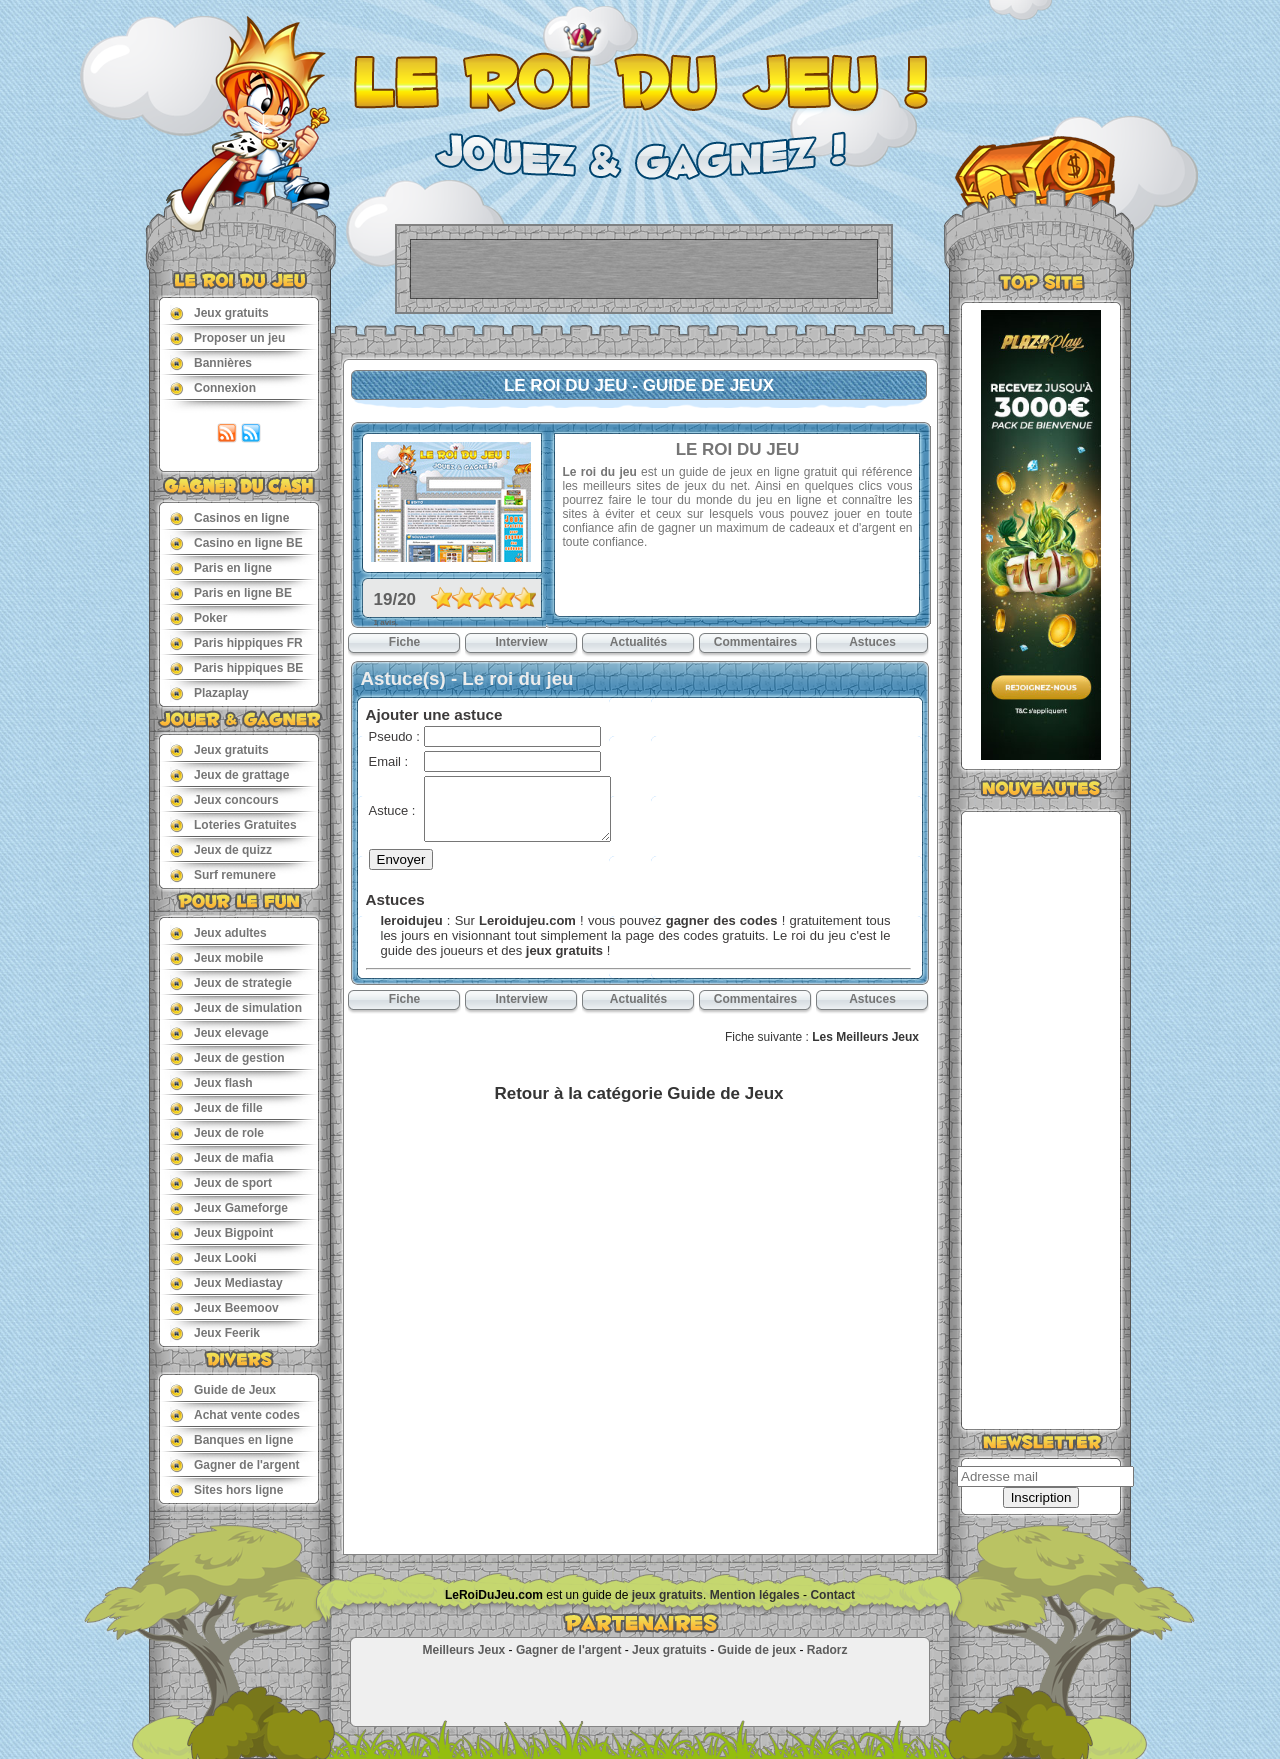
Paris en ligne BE (231, 592)
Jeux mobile (216, 957)
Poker (198, 617)
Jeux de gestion (227, 1057)
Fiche (404, 642)
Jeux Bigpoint (221, 1232)
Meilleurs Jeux (463, 1650)
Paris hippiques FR (236, 642)
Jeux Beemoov (224, 1307)
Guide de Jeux (223, 1389)
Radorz (827, 1650)
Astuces (872, 642)
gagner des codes (722, 920)
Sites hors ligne (226, 1489)
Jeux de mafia (221, 1157)
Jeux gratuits (219, 312)
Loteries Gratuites (233, 824)
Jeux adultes (218, 932)
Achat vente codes (235, 1414)
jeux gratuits (564, 950)
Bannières (211, 362)
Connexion (213, 387)
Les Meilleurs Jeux (865, 1037)
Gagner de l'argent (235, 1464)
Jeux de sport (221, 1182)
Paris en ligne (221, 567)
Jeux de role (217, 1132)
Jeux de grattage (229, 774)
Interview (521, 642)
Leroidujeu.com (527, 920)
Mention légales (755, 1595)
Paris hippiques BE (236, 667)
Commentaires (755, 642)
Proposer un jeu (227, 337)
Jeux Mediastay (226, 1282)
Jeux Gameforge (229, 1207)
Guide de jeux (756, 1650)
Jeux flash (211, 1082)
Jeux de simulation (236, 1007)
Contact (832, 1595)
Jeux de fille (216, 1107)
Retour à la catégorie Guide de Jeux (638, 1093)
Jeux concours (224, 799)
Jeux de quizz (221, 849)
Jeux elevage (219, 1032)
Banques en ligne (231, 1439)
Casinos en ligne (229, 517)
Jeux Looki (213, 1257)
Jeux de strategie (231, 982)
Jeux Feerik (215, 1332)
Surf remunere (223, 874)
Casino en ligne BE (236, 542)
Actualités (638, 642)
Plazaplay (209, 692)
